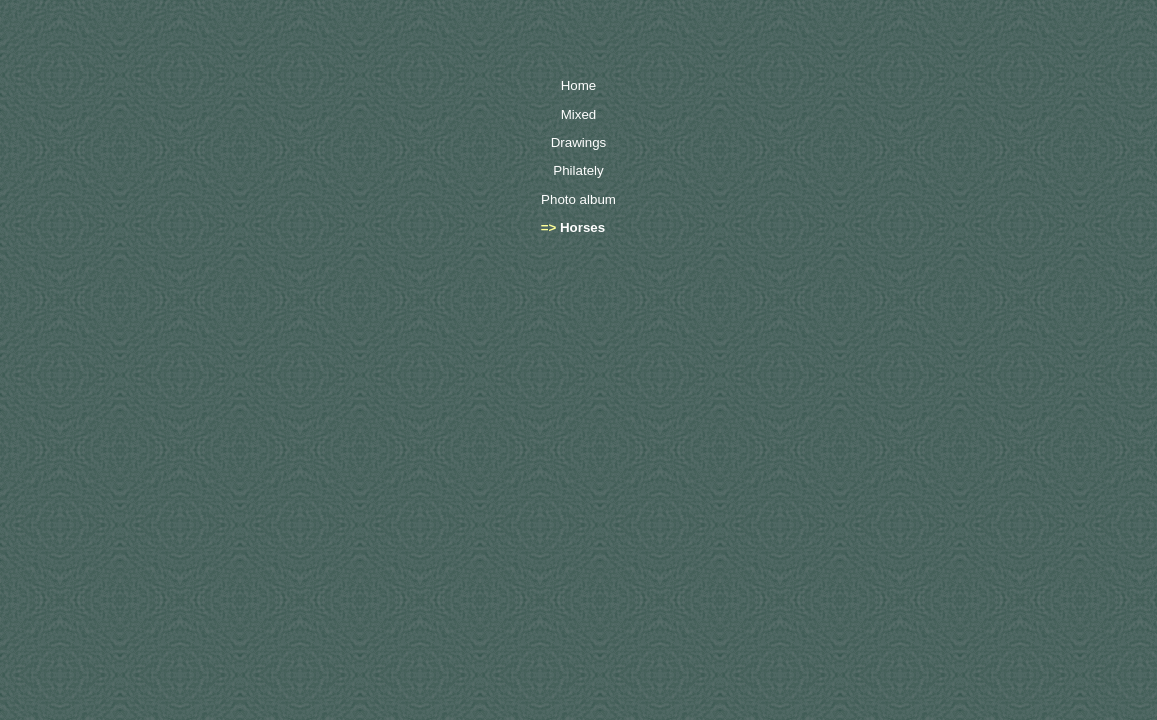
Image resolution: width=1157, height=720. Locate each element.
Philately (578, 170)
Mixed (579, 114)
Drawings (579, 142)
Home (579, 85)
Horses (582, 227)
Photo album (578, 199)
